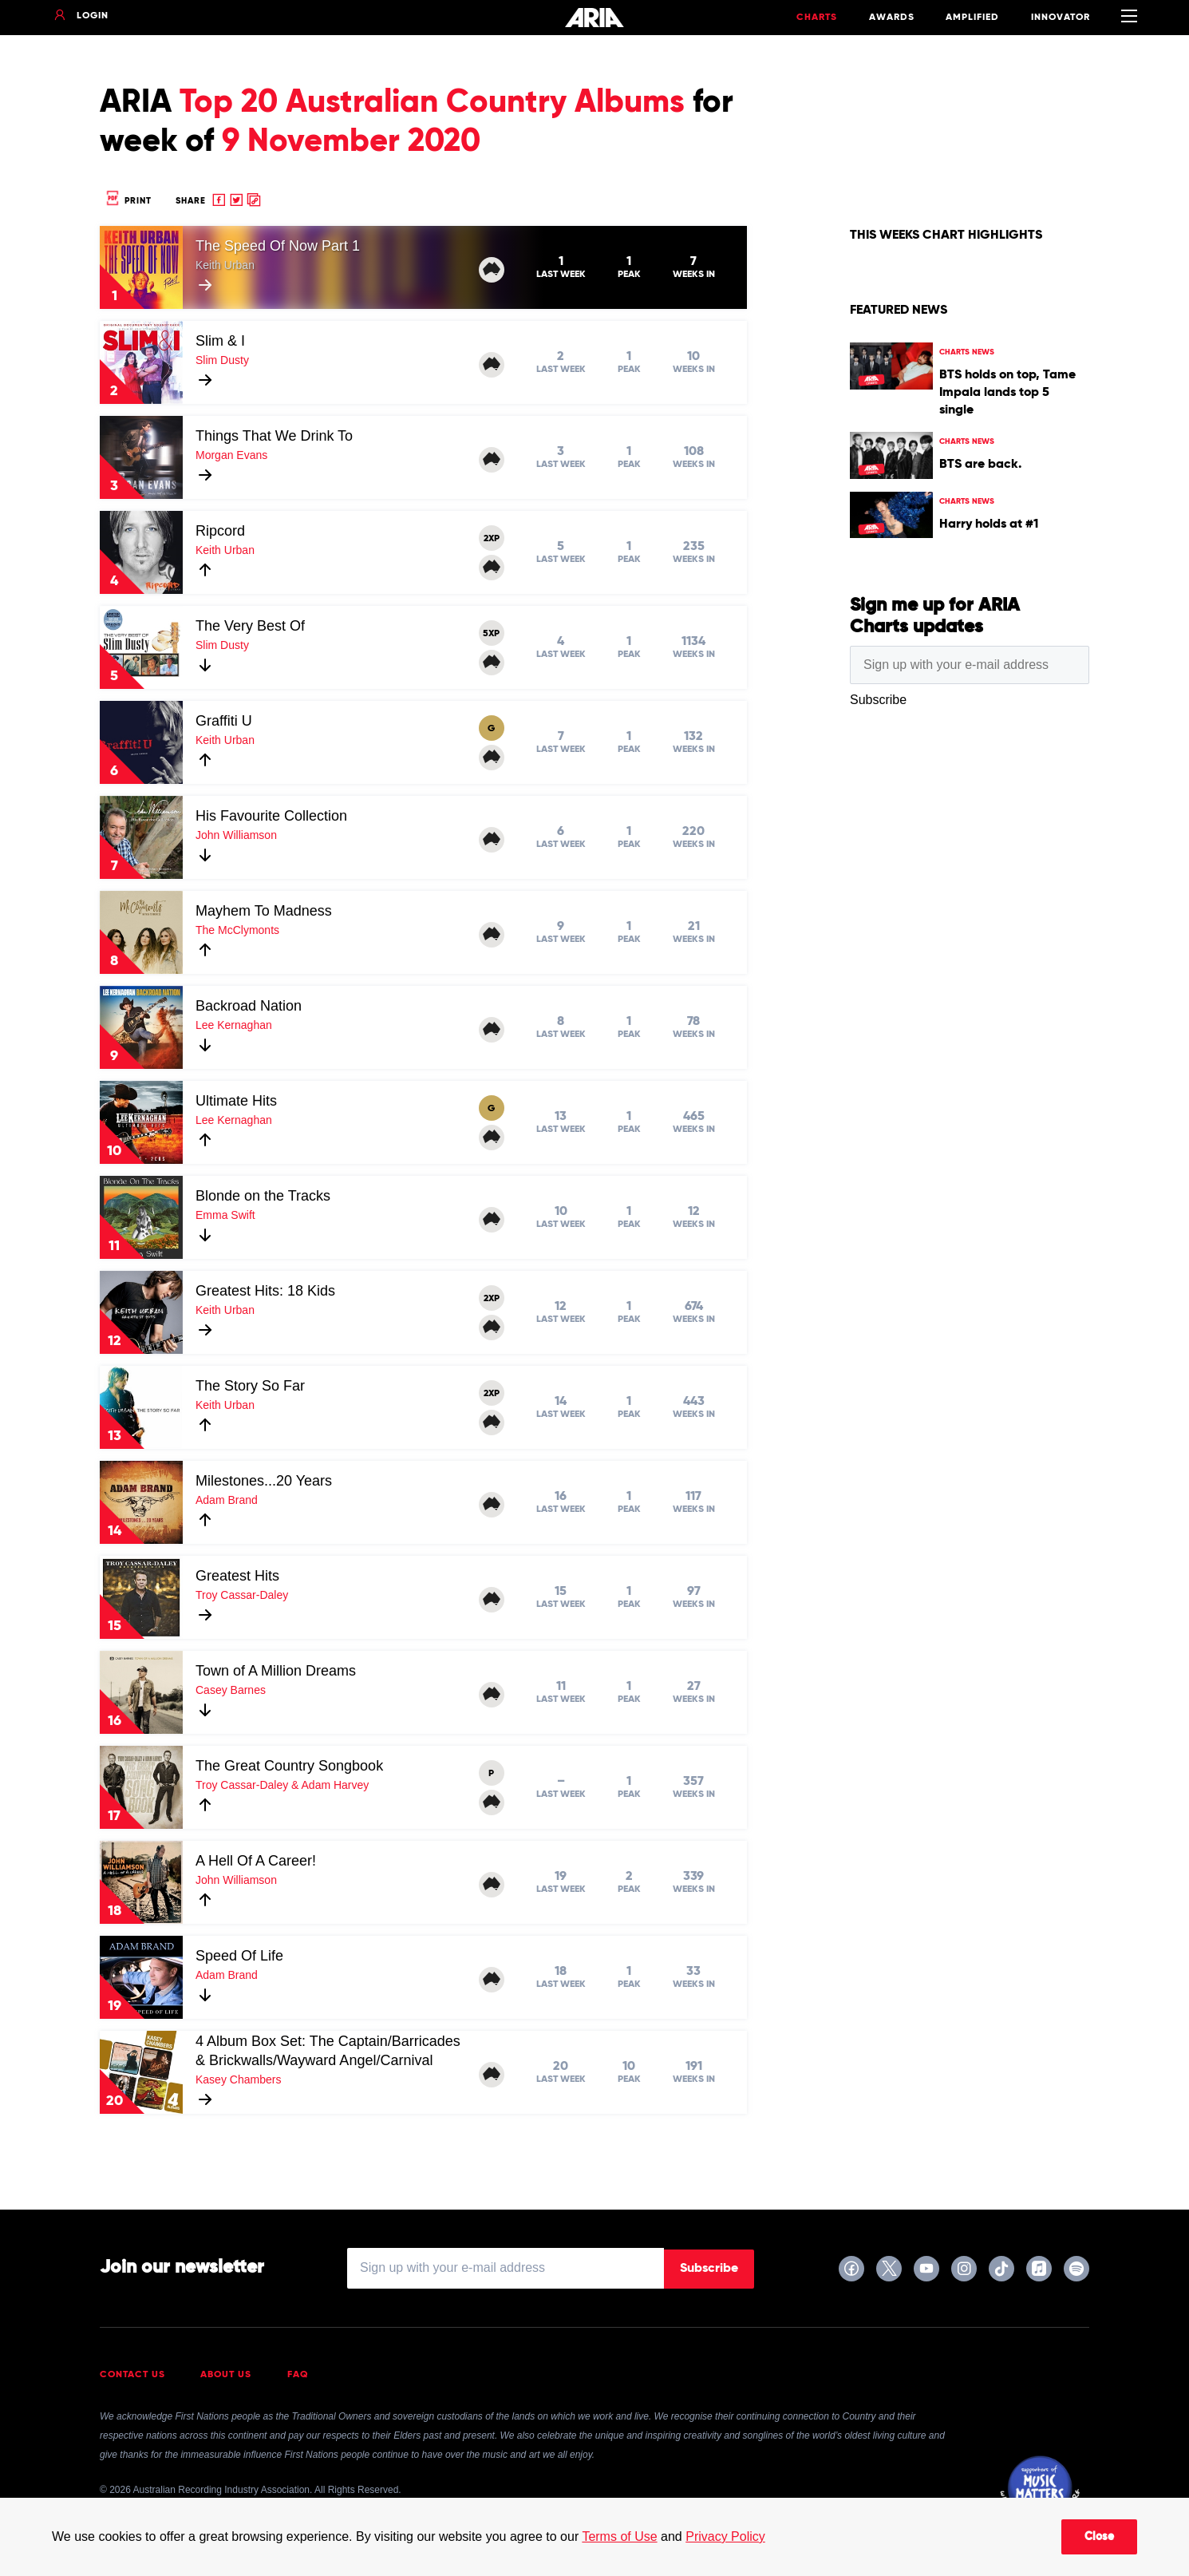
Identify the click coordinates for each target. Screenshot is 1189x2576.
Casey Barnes (231, 1690)
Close (1099, 2536)
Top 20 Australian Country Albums (432, 103)
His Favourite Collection (271, 816)
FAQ (298, 2375)
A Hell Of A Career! (256, 1861)
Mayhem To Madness (264, 911)
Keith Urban (225, 265)
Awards (891, 17)
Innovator (1060, 17)
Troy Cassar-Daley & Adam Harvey (282, 1785)
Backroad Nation (249, 1006)
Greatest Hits (237, 1576)
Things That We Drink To (274, 436)
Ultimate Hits (236, 1101)
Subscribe (709, 2268)
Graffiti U (224, 721)
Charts (816, 17)
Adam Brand (227, 1500)
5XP (491, 634)
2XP (492, 539)
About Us (225, 2375)
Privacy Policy (725, 2536)
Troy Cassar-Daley (242, 1595)
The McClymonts (237, 930)
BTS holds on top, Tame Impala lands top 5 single (1007, 393)
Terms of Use (619, 2536)
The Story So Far (250, 1386)
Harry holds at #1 (988, 524)
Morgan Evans (231, 455)
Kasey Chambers (238, 2079)
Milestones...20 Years (264, 1481)
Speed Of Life (239, 1956)
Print (128, 200)
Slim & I (220, 341)
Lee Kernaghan (234, 1025)
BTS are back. (980, 464)
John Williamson (236, 835)
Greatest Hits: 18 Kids (265, 1291)
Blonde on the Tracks (263, 1196)
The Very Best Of (250, 626)
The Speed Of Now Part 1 (278, 246)
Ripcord (220, 531)
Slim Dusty (222, 360)
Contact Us (132, 2375)
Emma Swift (225, 1215)
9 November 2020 (351, 142)
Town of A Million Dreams (276, 1671)
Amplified (972, 17)
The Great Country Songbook (289, 1766)
